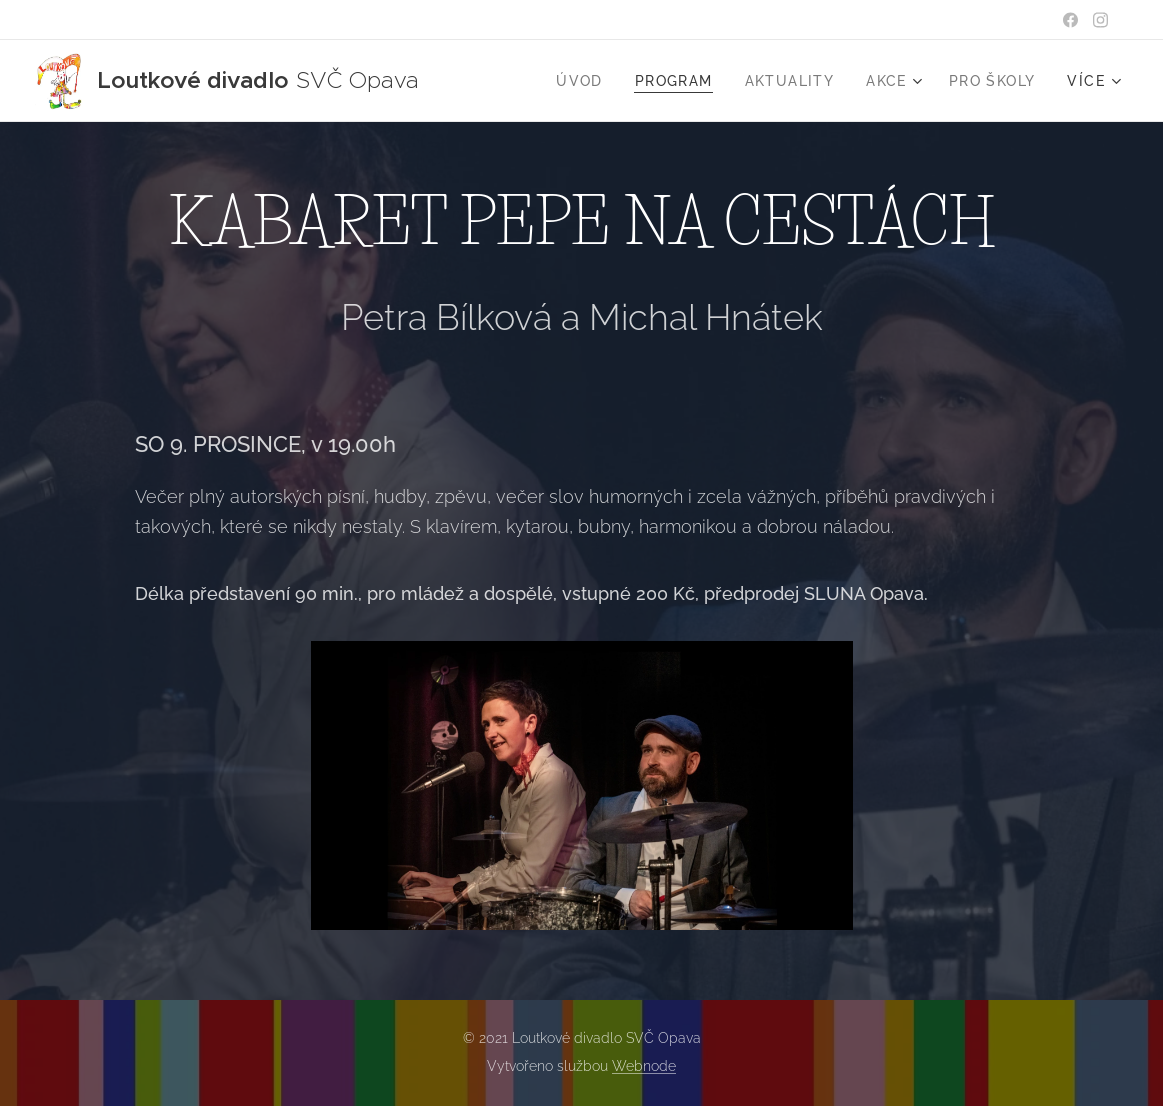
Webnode (644, 1066)
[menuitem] (585, 81)
